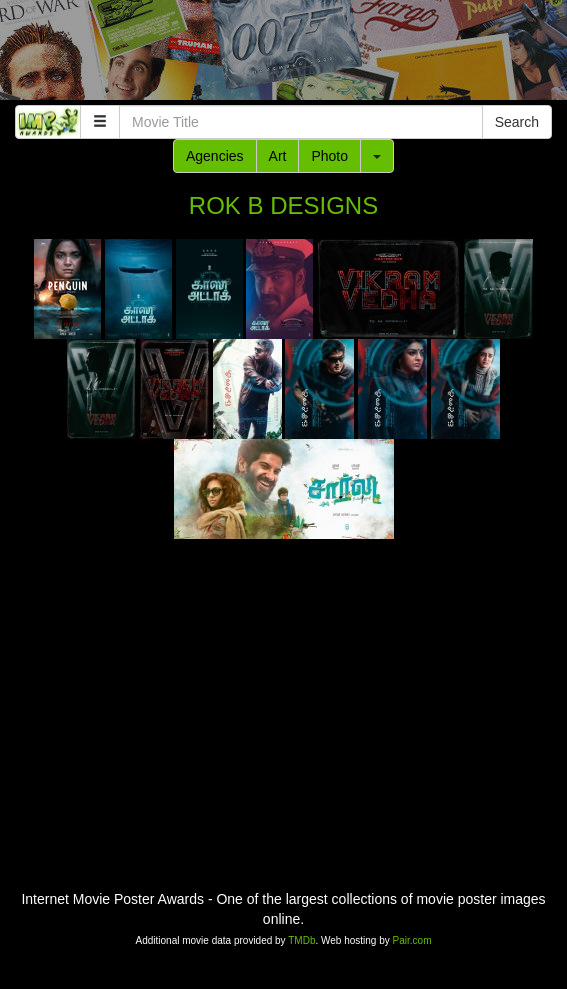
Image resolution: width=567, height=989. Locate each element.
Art (278, 156)
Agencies (215, 156)
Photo (329, 156)
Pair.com (412, 940)
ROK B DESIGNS (283, 205)
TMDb (301, 940)
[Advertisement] (283, 55)
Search (517, 122)
